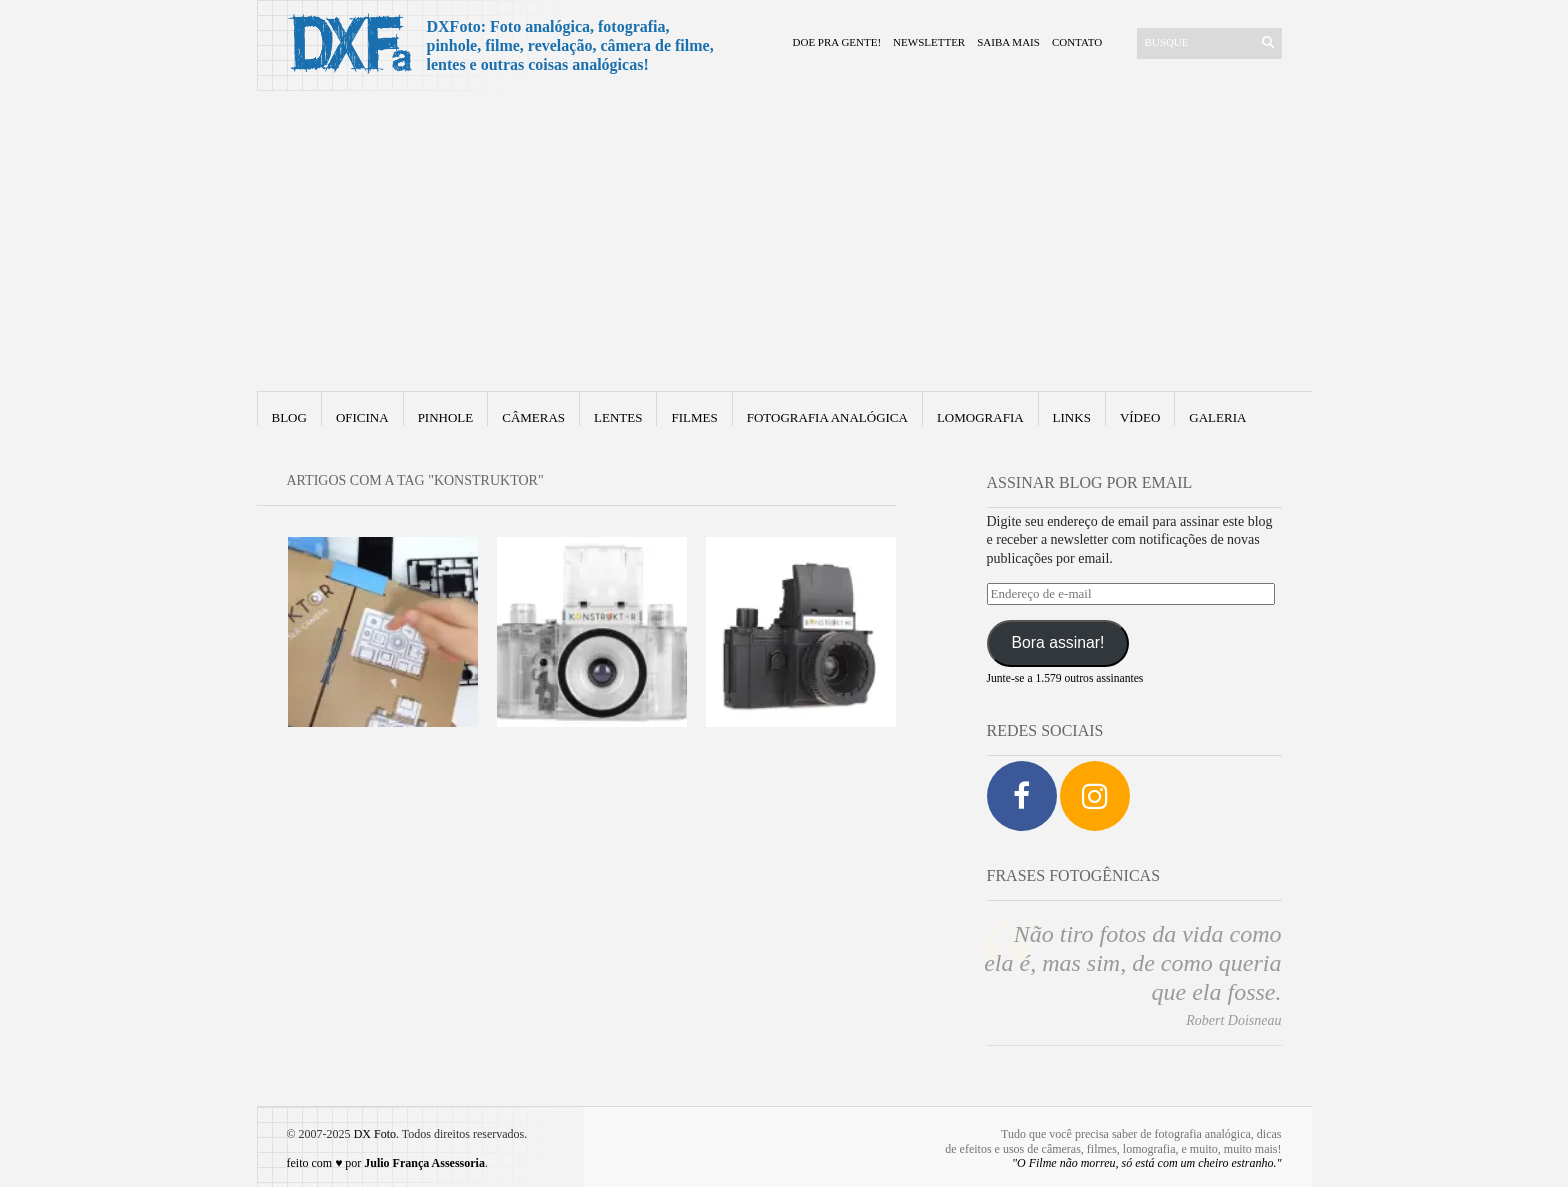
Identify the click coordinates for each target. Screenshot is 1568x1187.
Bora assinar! (1057, 642)
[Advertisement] (784, 241)
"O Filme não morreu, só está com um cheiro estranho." (1147, 1163)
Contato (1077, 42)
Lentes (618, 417)
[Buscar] (1197, 42)
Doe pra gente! (837, 42)
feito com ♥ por (386, 1163)
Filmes (694, 417)
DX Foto (375, 1134)
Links (1072, 417)
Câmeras (533, 417)
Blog (289, 417)
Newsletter (929, 42)
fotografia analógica (827, 417)
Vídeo (1140, 417)
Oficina (362, 417)
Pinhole (446, 417)
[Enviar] (1268, 42)
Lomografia (980, 417)
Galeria (1217, 417)
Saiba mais (1008, 42)
